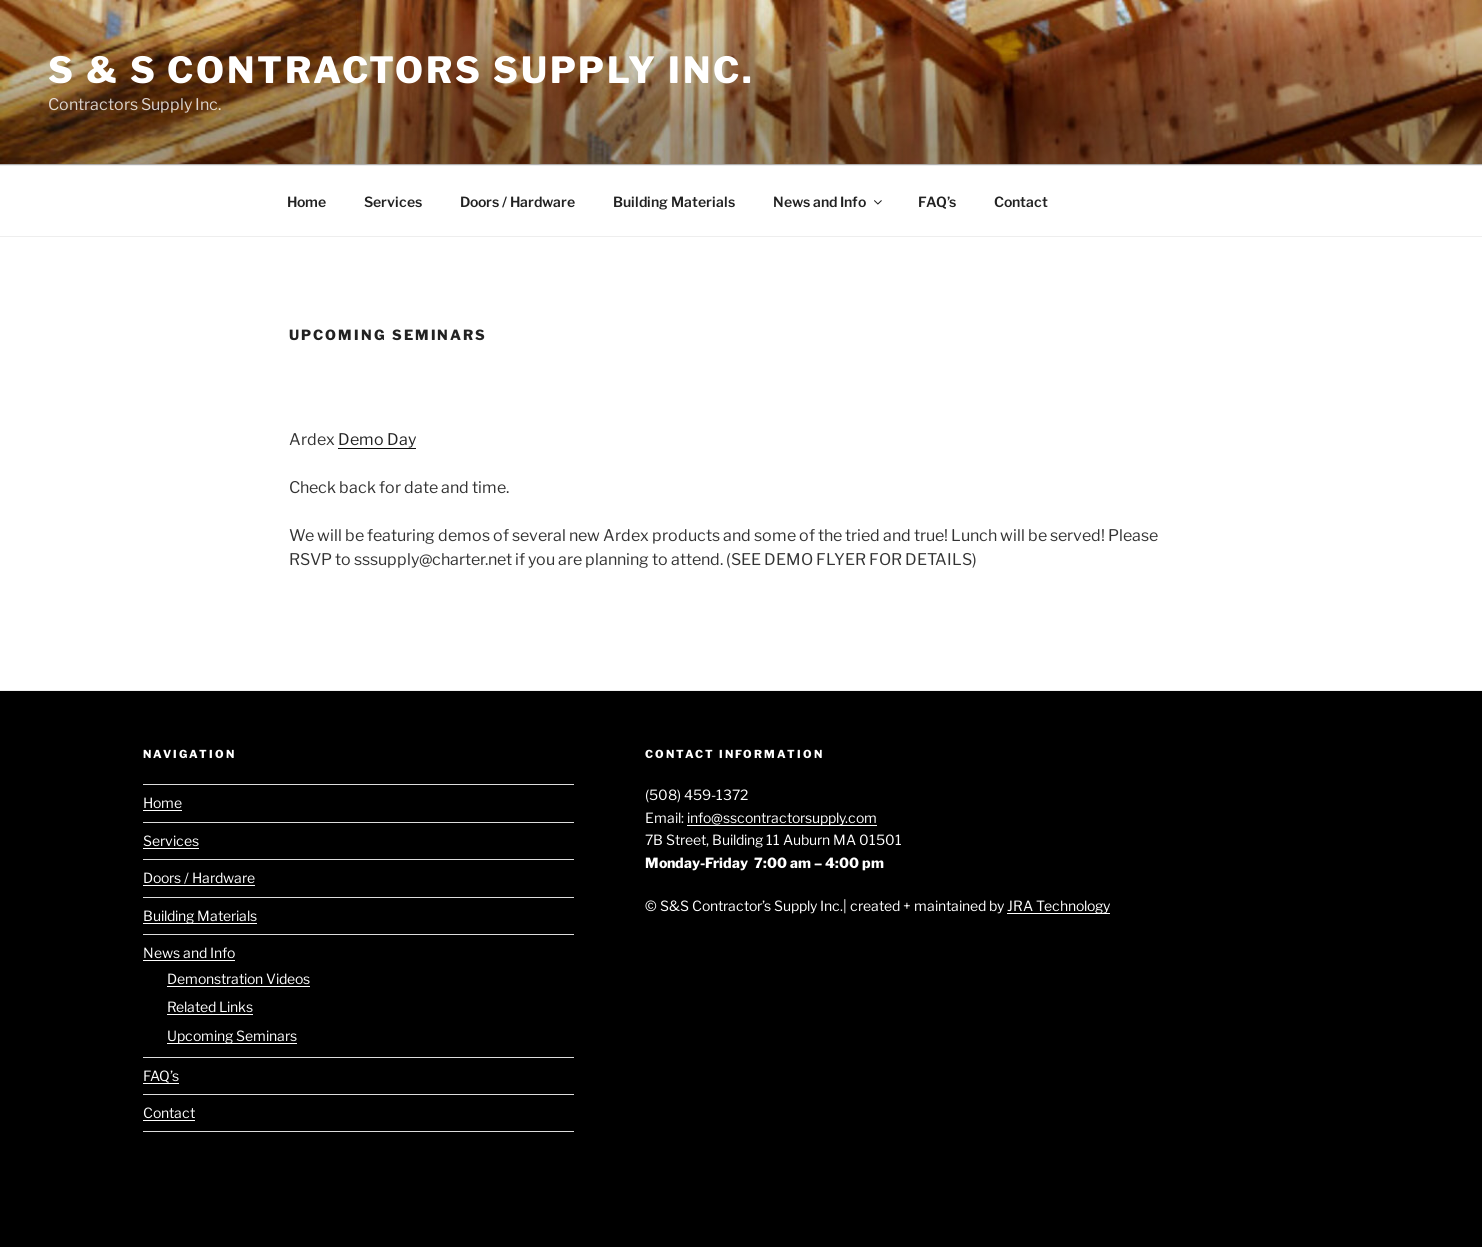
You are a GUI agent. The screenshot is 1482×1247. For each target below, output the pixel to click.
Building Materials (674, 201)
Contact (1021, 201)
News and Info (829, 201)
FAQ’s (937, 201)
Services (393, 201)
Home (306, 201)
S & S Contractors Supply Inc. (401, 70)
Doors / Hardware (517, 201)
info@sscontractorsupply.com (782, 817)
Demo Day (377, 439)
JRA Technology (1058, 905)
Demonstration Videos (238, 978)
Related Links (210, 1006)
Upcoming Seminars (232, 1035)
